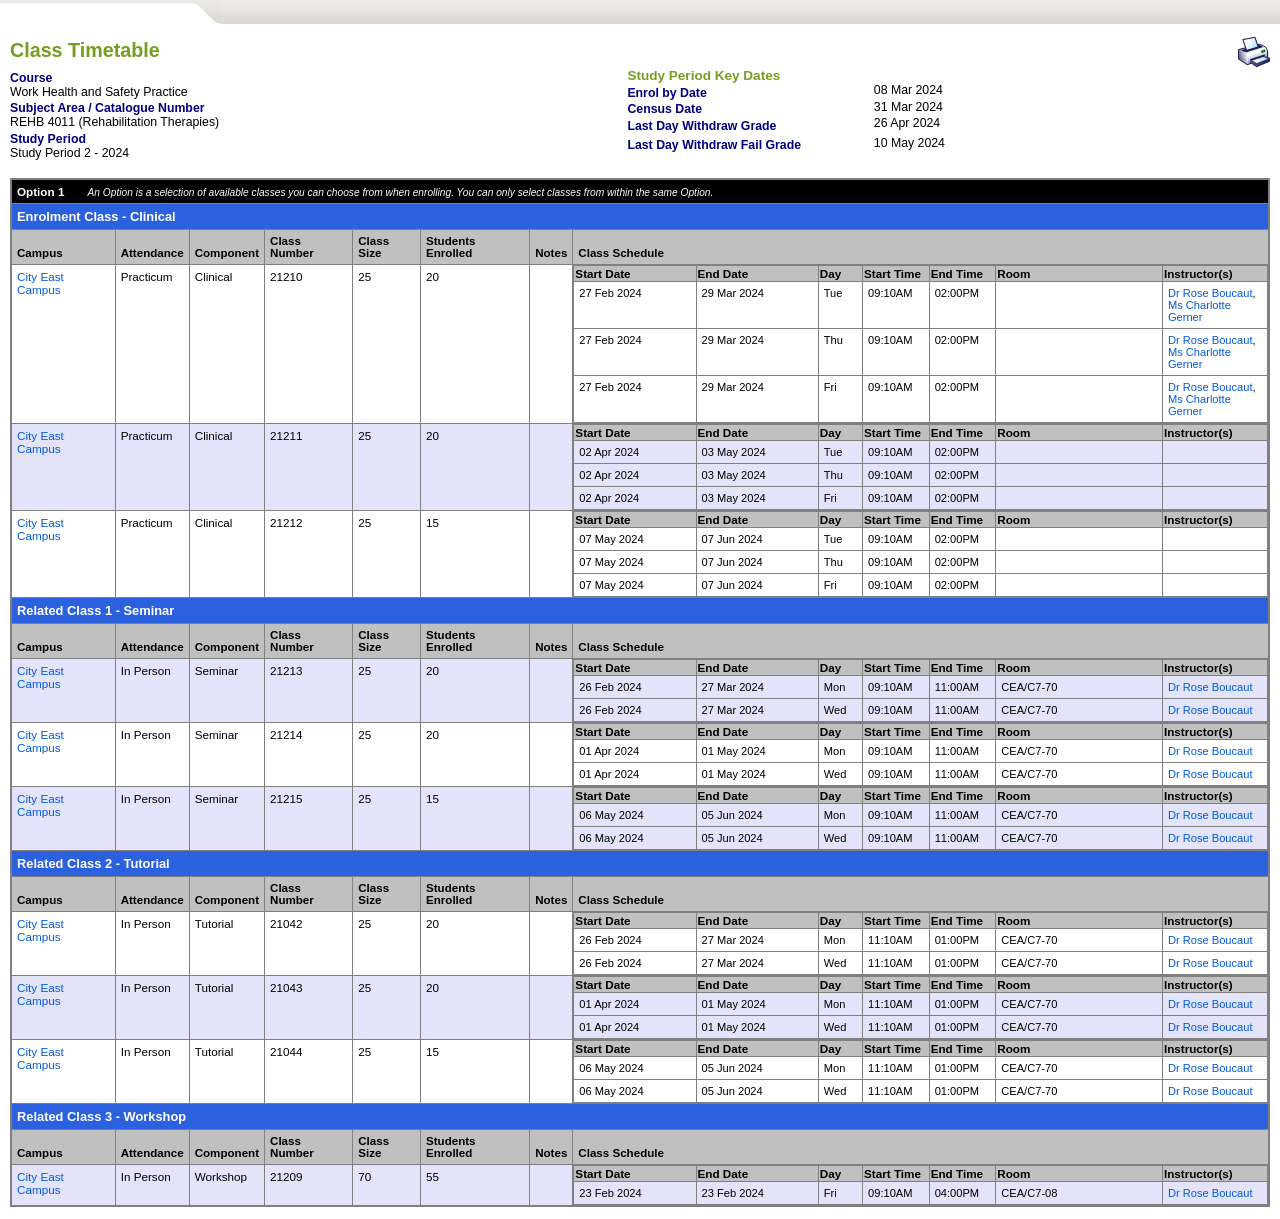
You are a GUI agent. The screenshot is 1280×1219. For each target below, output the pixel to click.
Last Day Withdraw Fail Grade (714, 145)
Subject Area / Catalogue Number (107, 108)
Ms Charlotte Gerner (1199, 311)
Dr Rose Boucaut (1210, 293)
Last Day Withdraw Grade (701, 126)
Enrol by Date (666, 93)
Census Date (664, 109)
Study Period (48, 139)
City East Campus (40, 283)
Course (31, 78)
